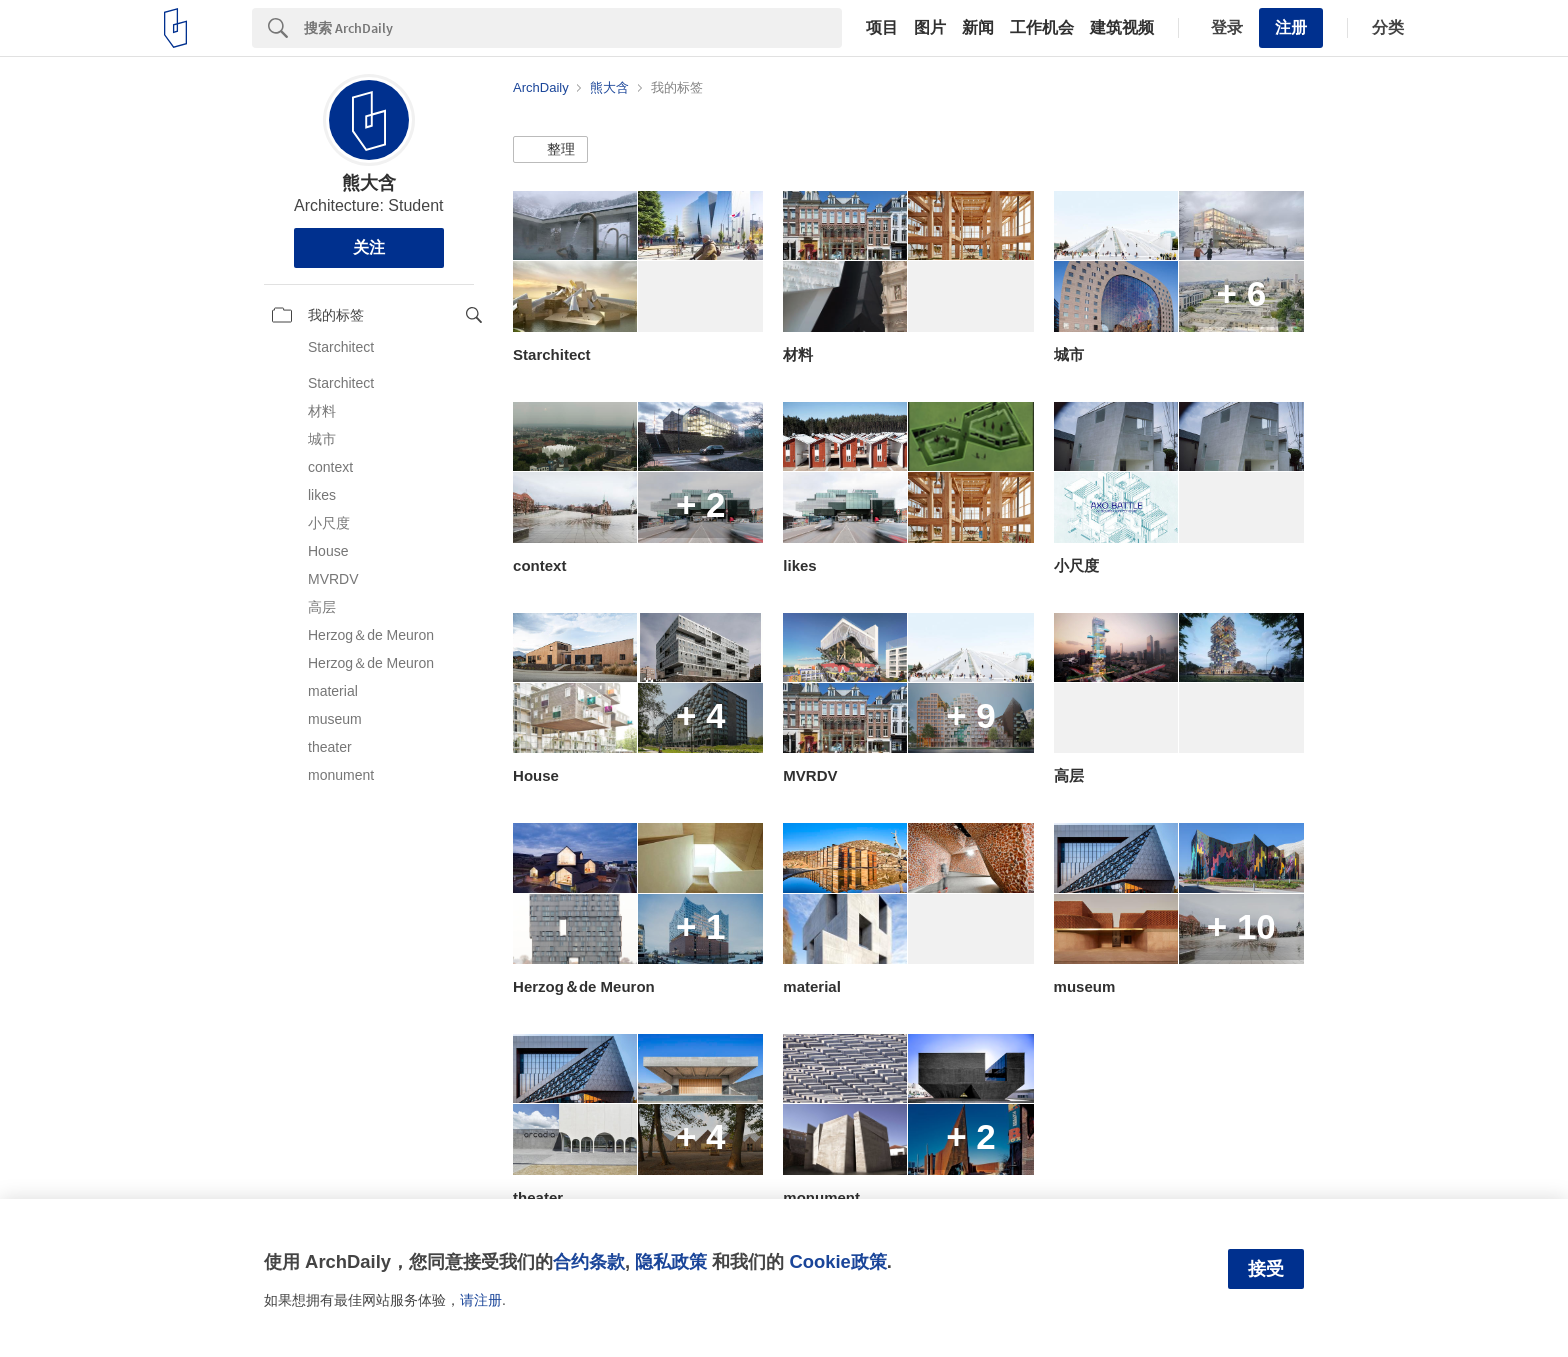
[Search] (573, 28)
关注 (369, 247)
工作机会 (1042, 28)
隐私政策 (671, 1261)
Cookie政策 (837, 1261)
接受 (1266, 1269)
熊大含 (369, 183)
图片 (930, 28)
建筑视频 (1122, 28)
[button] (550, 150)
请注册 (481, 1300)
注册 (1291, 27)
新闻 (978, 28)
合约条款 (589, 1261)
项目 (882, 28)
